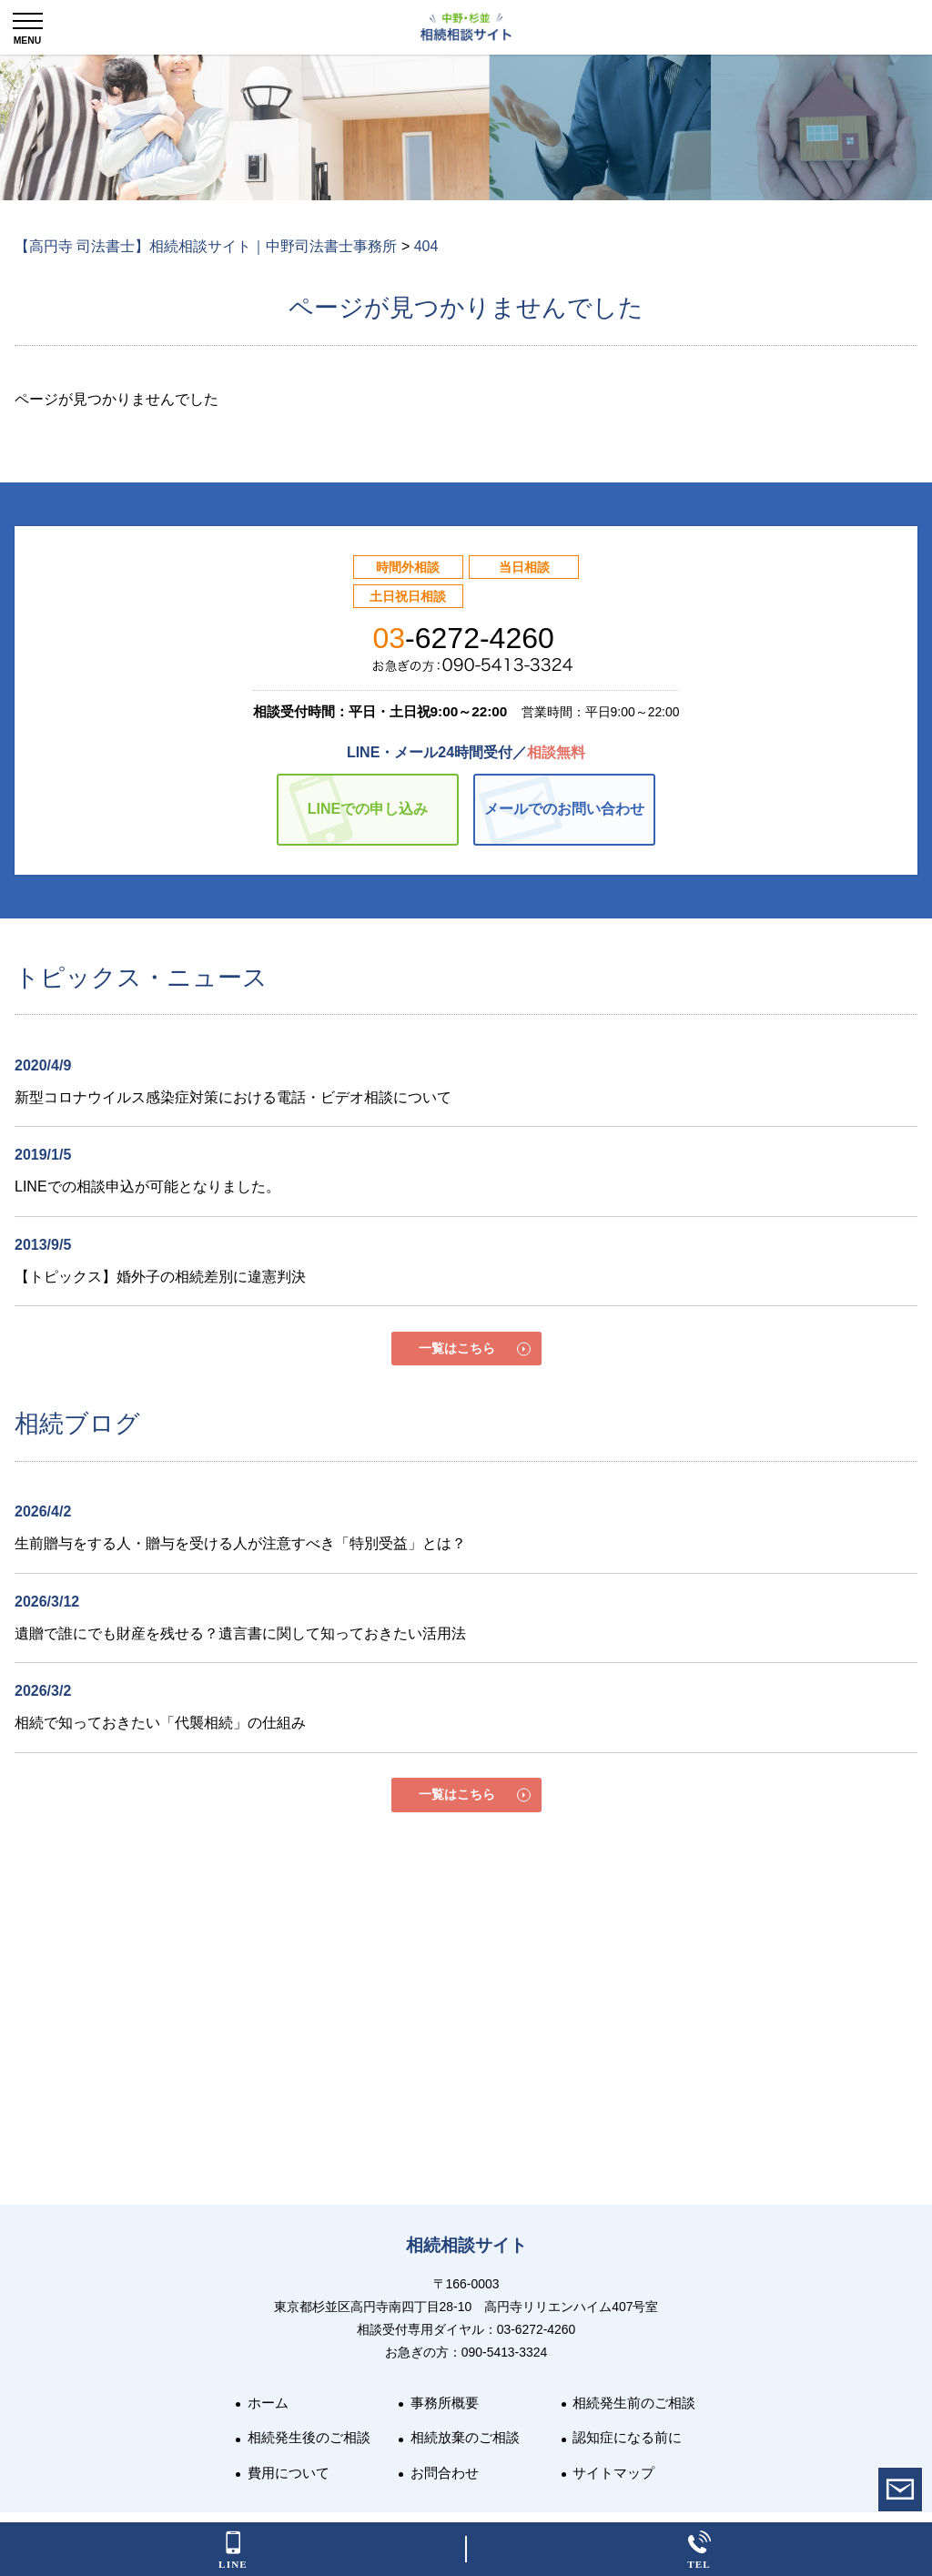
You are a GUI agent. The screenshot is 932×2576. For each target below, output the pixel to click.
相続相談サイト (466, 2245)
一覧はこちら (457, 1348)
